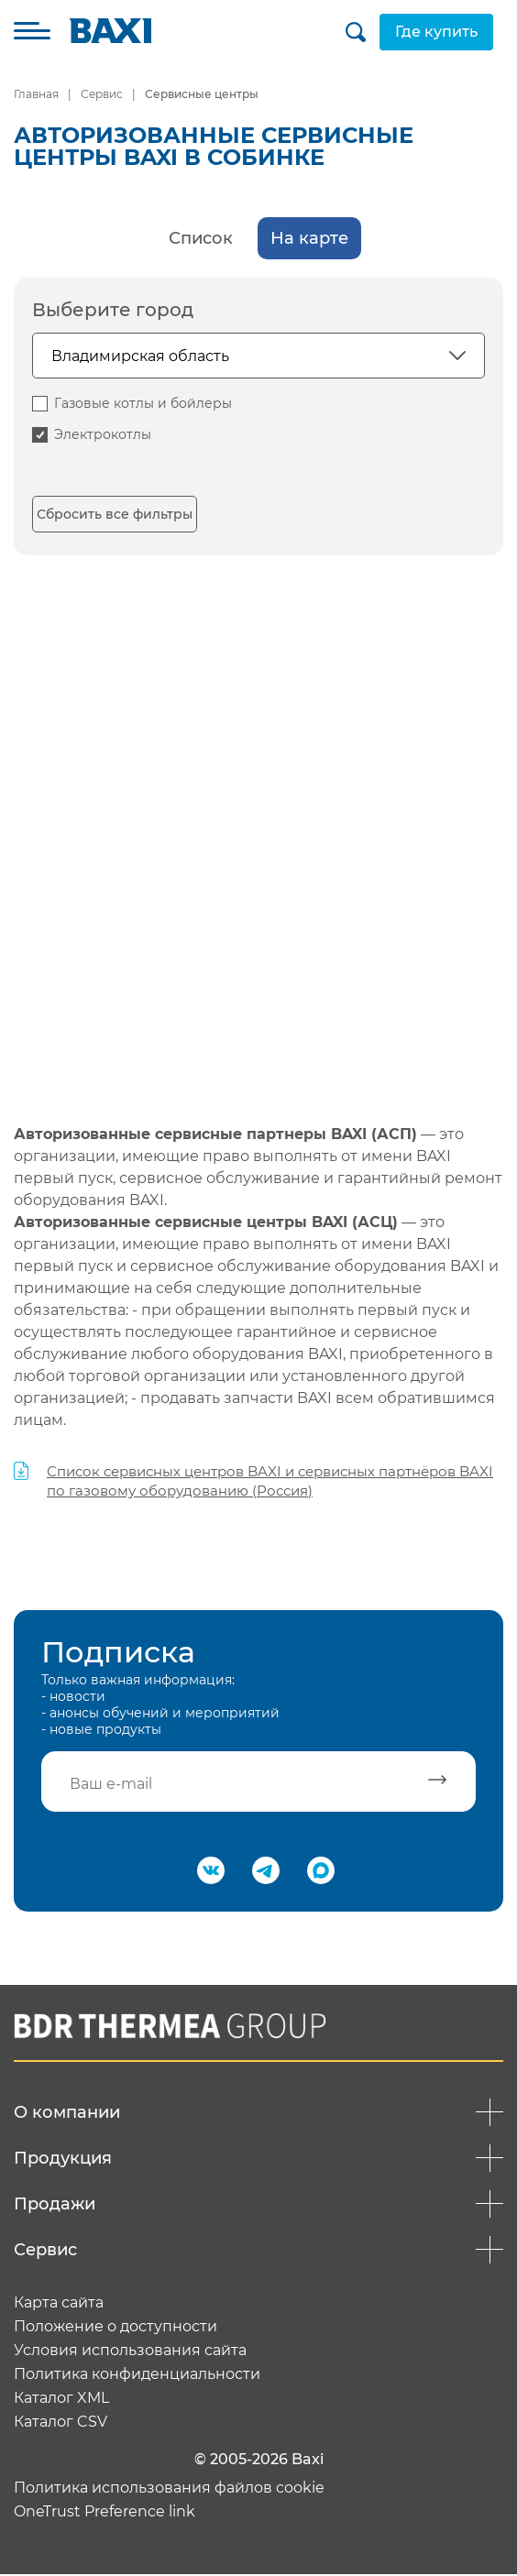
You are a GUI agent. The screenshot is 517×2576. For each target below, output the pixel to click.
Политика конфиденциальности (137, 2376)
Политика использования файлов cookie (169, 2490)
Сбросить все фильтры (114, 514)
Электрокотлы (102, 434)
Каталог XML (61, 2400)
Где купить (423, 31)
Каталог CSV (60, 2424)
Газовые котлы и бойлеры (143, 403)
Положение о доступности (115, 2328)
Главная (36, 94)
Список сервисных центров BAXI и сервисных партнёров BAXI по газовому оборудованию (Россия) (270, 1481)
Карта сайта (59, 2304)
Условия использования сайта (130, 2352)
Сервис (102, 94)
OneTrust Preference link (104, 2513)
